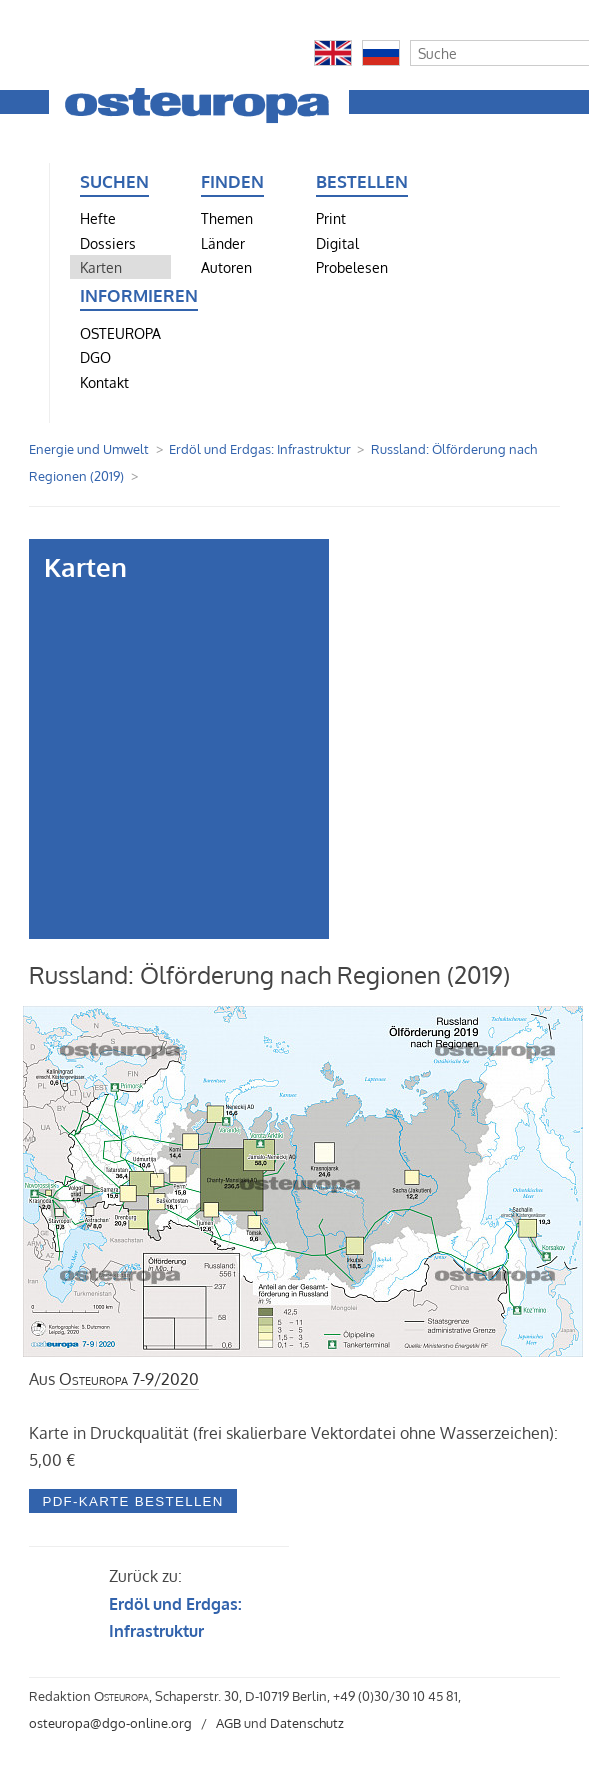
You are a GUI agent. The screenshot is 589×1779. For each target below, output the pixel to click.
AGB (228, 1723)
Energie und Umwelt (89, 449)
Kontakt (104, 382)
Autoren (226, 267)
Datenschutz (307, 1723)
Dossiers (108, 243)
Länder (223, 243)
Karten (101, 267)
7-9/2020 (129, 1379)
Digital (337, 243)
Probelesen (352, 267)
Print (331, 218)
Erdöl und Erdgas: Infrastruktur (260, 449)
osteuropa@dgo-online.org (110, 1723)
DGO (95, 357)
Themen (227, 218)
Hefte (98, 218)
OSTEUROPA (120, 333)
